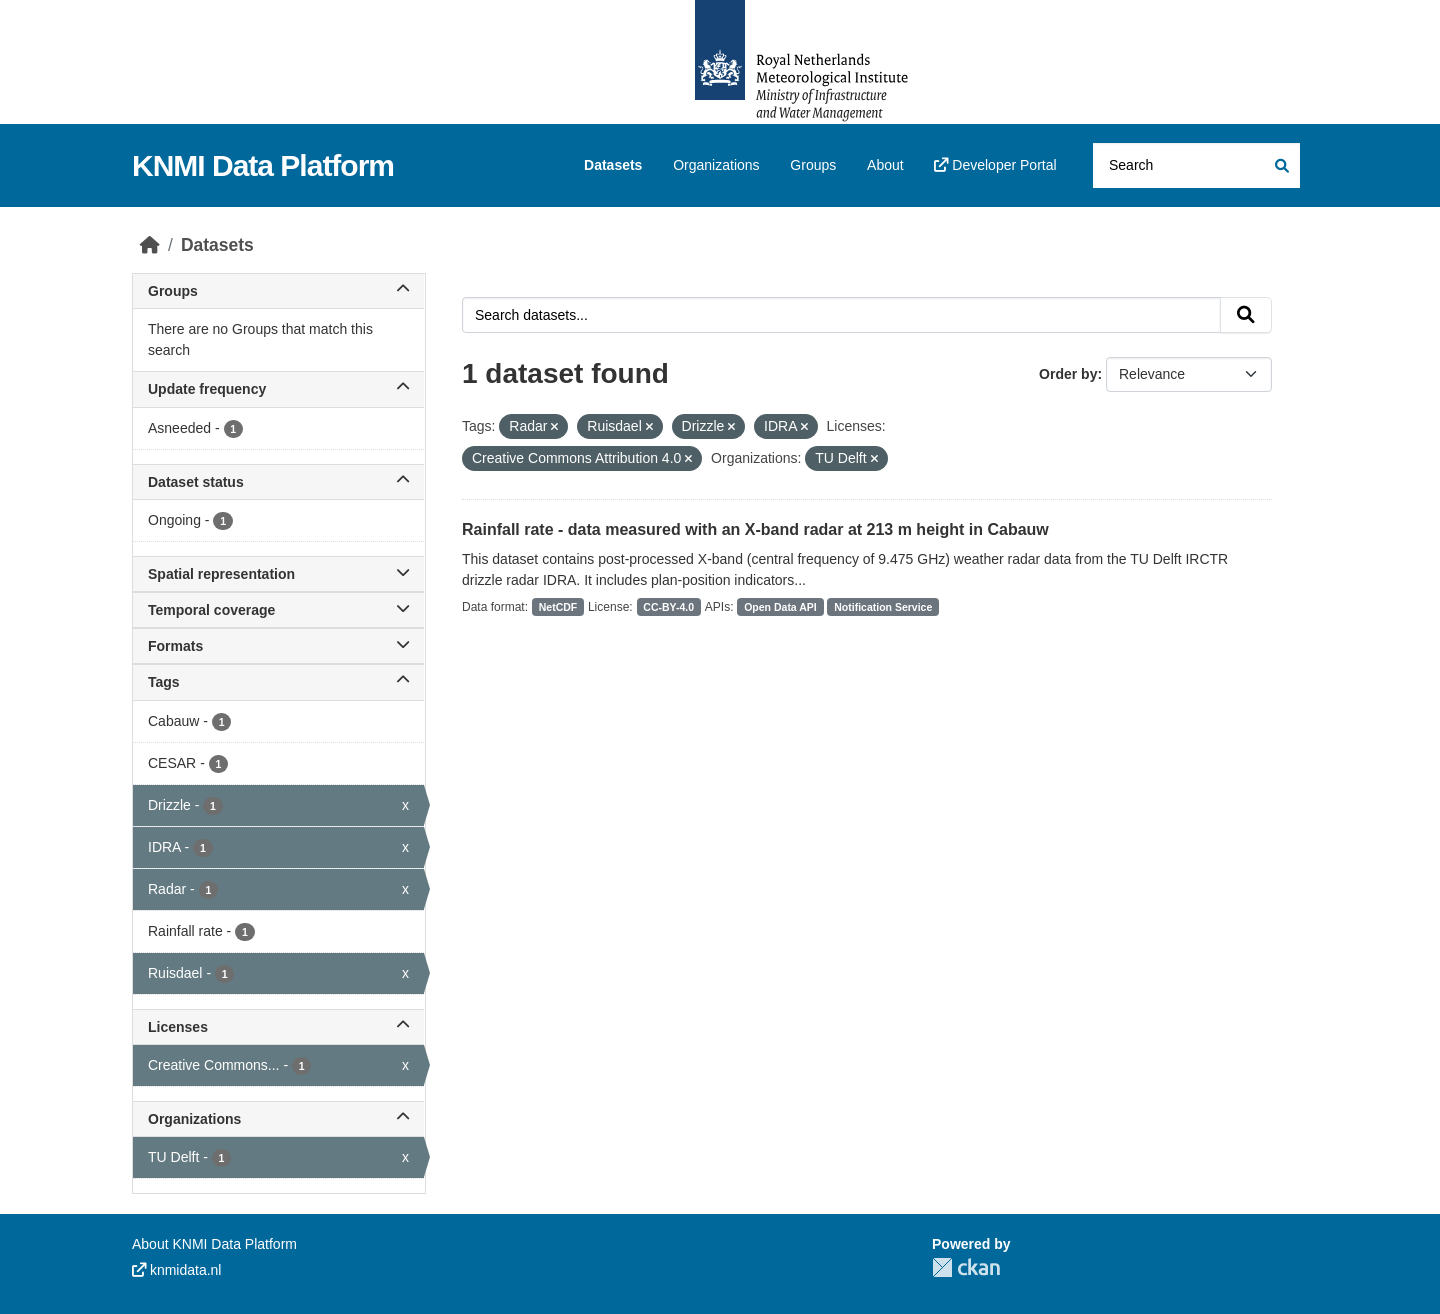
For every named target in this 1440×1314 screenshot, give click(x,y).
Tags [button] (278, 682)
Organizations (716, 165)
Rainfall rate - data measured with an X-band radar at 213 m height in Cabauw (755, 529)
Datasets (613, 165)
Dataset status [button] (278, 482)
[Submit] (1280, 165)
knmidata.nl (176, 1270)
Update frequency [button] (278, 389)
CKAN (966, 1267)
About (885, 165)
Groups (813, 165)
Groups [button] (278, 291)
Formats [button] (278, 646)
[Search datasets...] (1196, 165)
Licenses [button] (278, 1027)
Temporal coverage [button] (278, 610)
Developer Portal (995, 165)
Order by (1068, 374)
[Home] (150, 245)
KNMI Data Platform (263, 165)
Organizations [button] (278, 1119)
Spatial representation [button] (278, 574)
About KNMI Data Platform (214, 1244)
